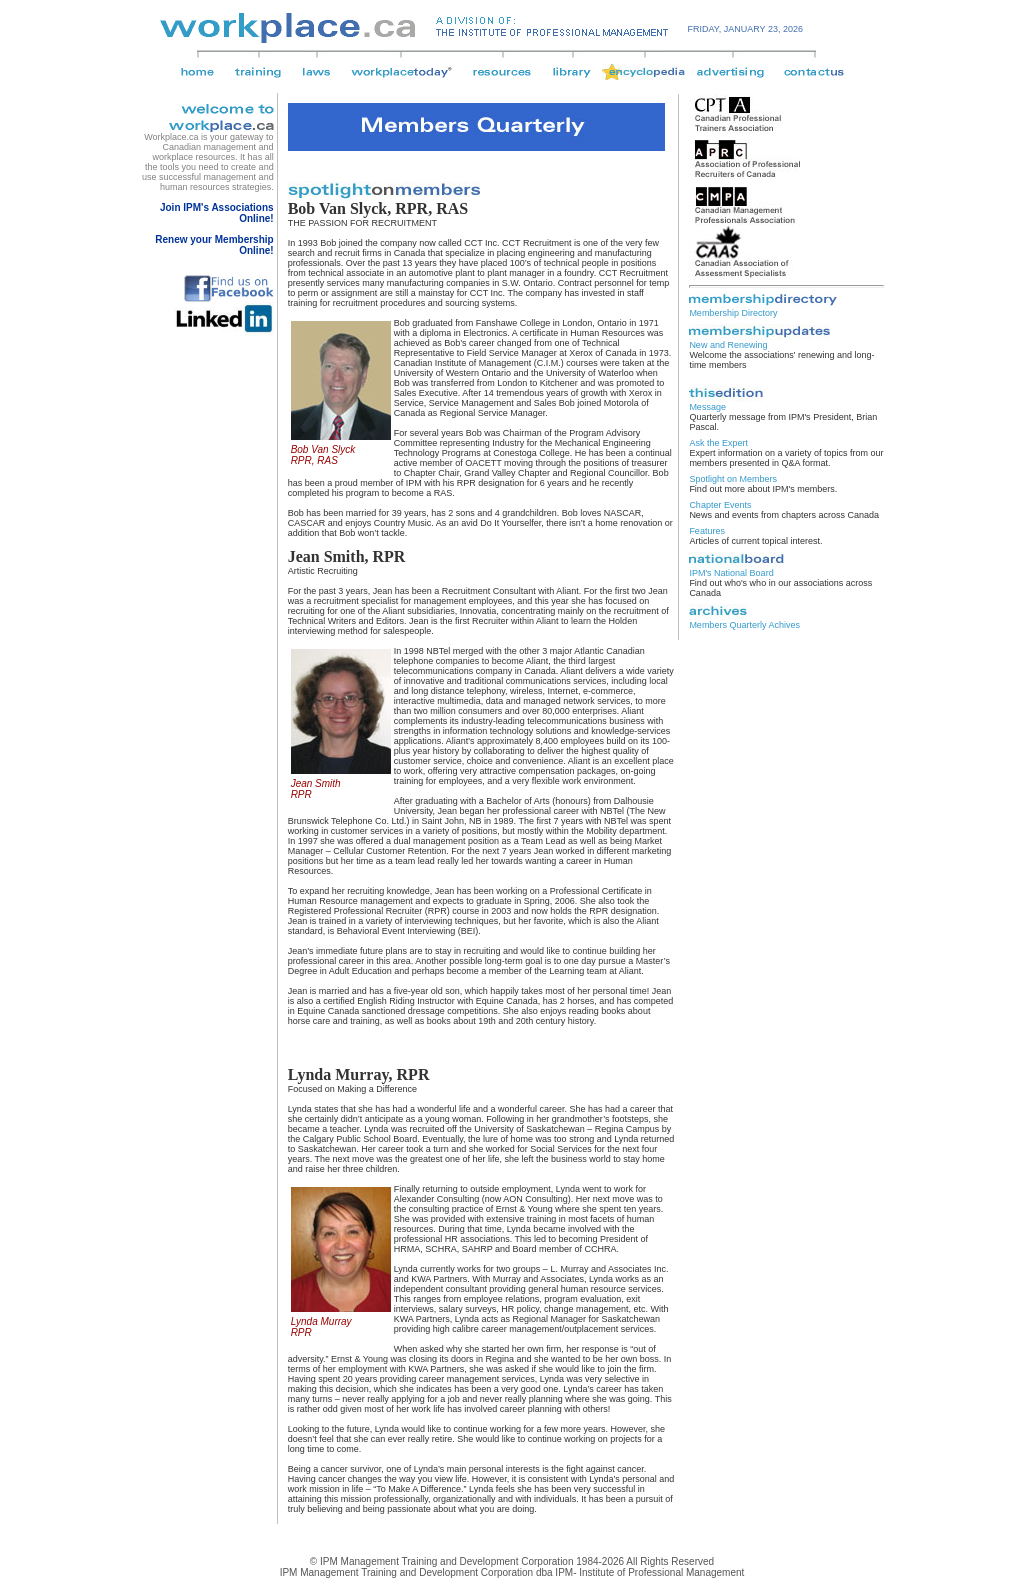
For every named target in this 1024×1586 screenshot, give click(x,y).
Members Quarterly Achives (744, 625)
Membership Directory (733, 313)
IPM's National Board (731, 573)
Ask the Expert (718, 443)
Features (707, 531)
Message (707, 407)
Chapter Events (720, 505)
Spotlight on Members (733, 479)
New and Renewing (728, 345)
